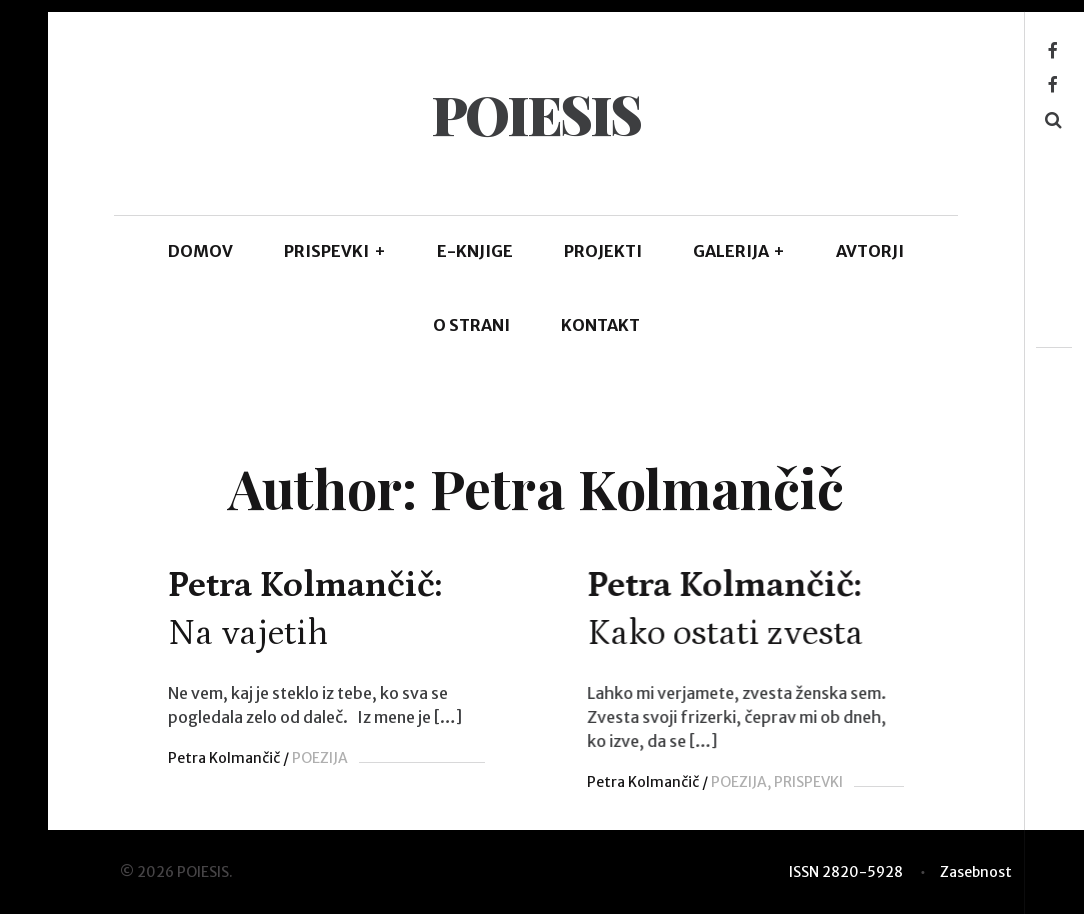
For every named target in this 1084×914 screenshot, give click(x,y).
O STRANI (471, 325)
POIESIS (535, 114)
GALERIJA (739, 251)
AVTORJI (870, 251)
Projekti (603, 251)
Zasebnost (976, 872)
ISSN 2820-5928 (846, 872)
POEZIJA (320, 758)
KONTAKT (600, 325)
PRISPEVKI (335, 251)
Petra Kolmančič (224, 758)
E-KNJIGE (475, 251)
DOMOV (200, 251)
